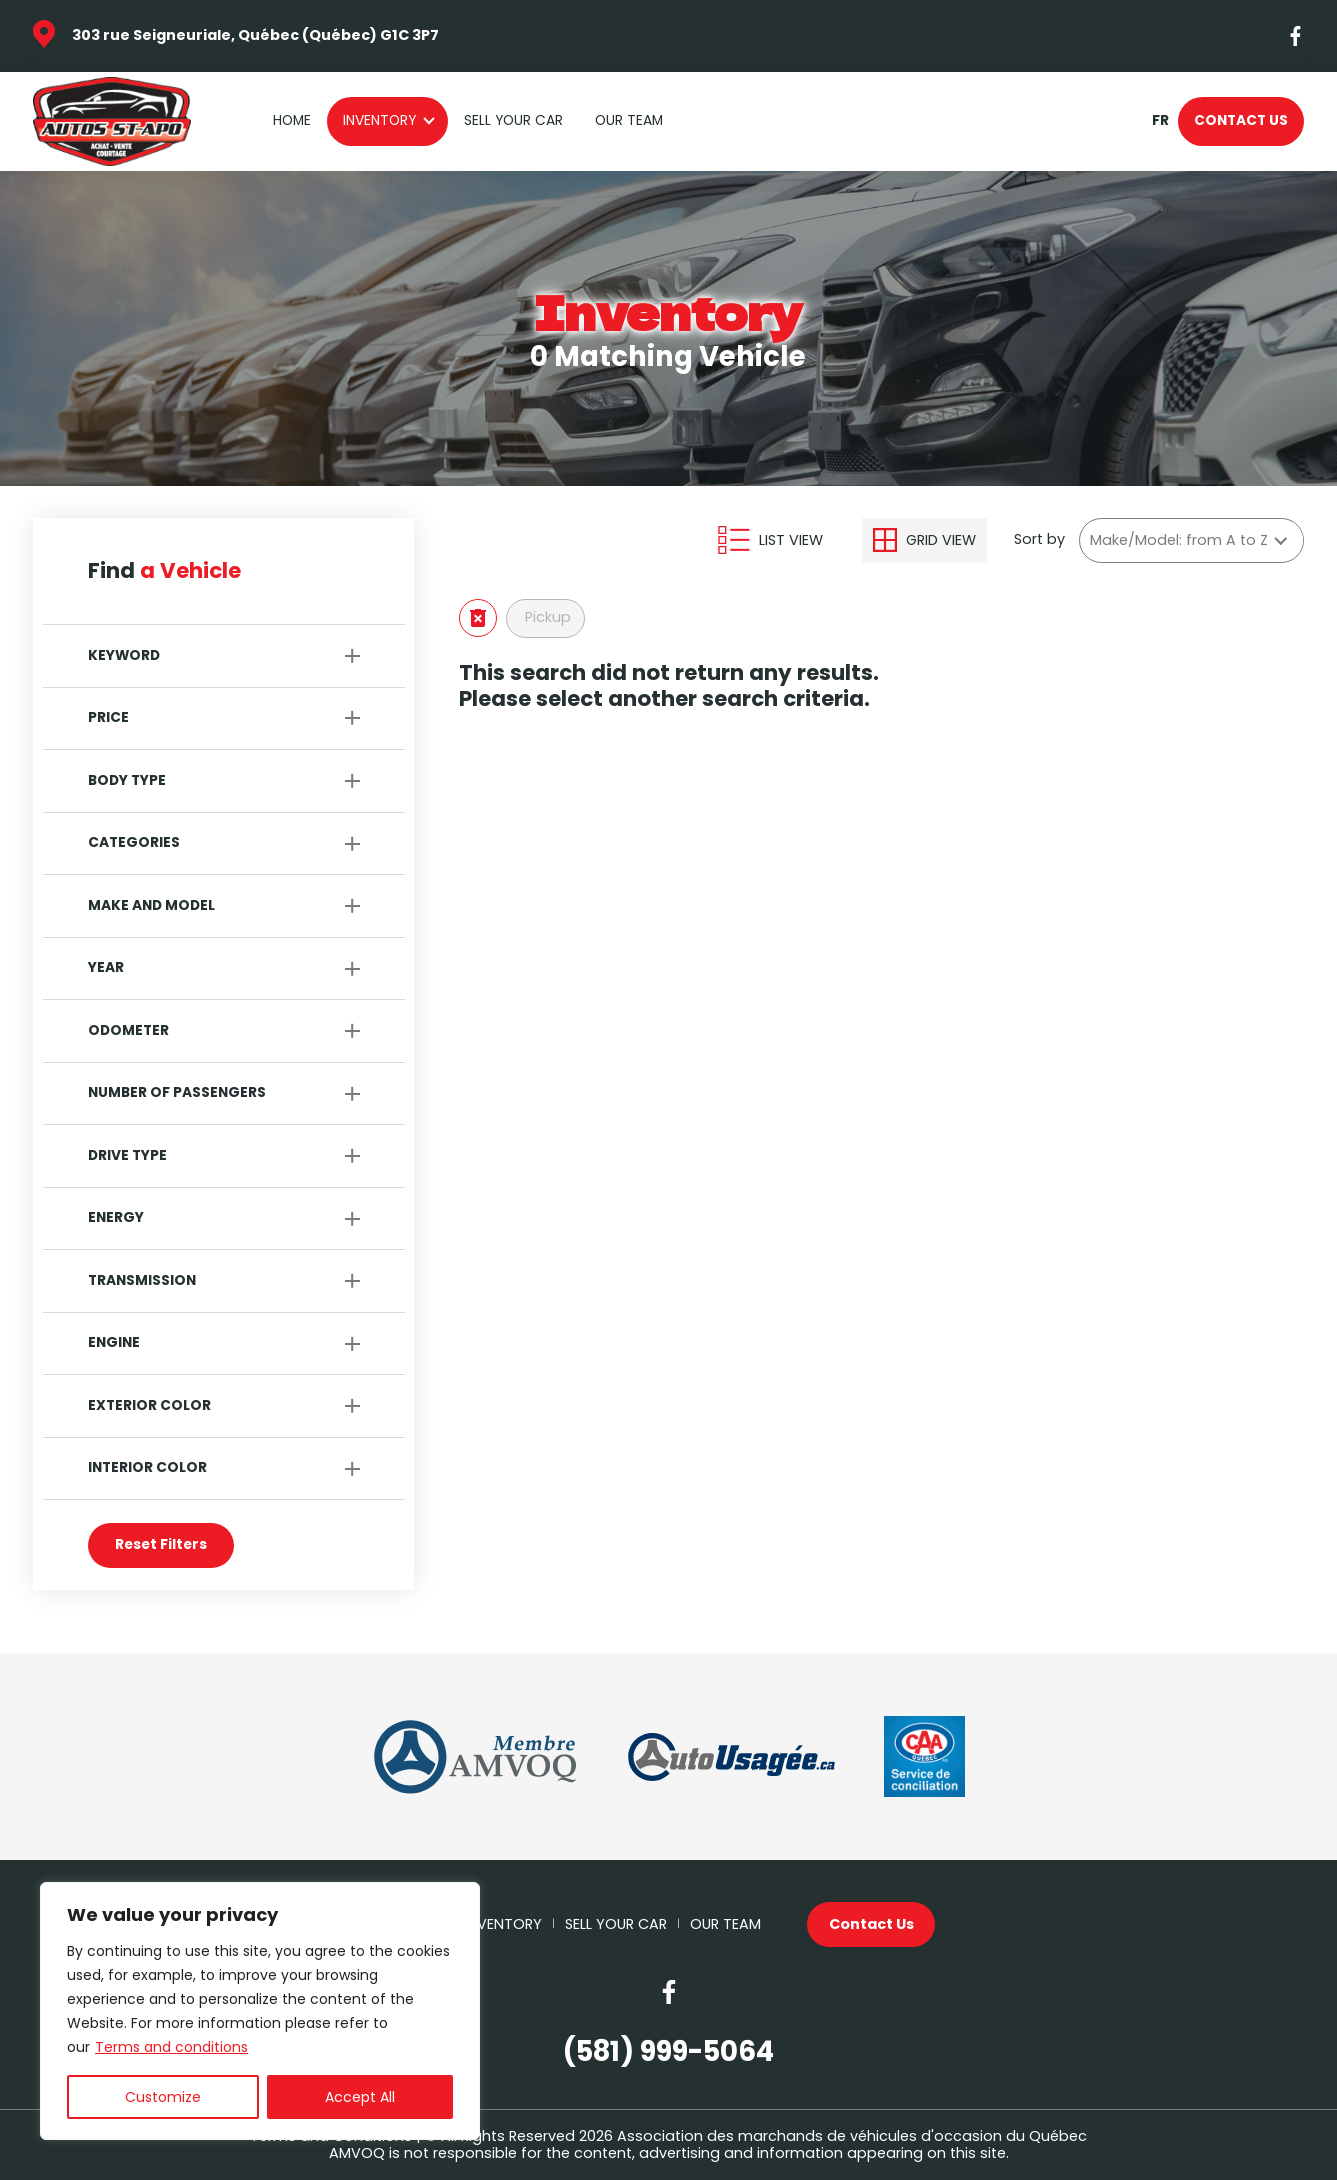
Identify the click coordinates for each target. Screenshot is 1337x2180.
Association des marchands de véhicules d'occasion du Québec (852, 2136)
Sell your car (513, 120)
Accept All (360, 2097)
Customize (163, 2097)
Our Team (629, 120)
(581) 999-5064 (668, 2051)
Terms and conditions (171, 2047)
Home (292, 120)
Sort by (1039, 539)
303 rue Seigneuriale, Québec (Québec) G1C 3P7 (255, 35)
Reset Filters (161, 1544)
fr (1160, 121)
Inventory (379, 120)
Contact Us (1241, 120)
